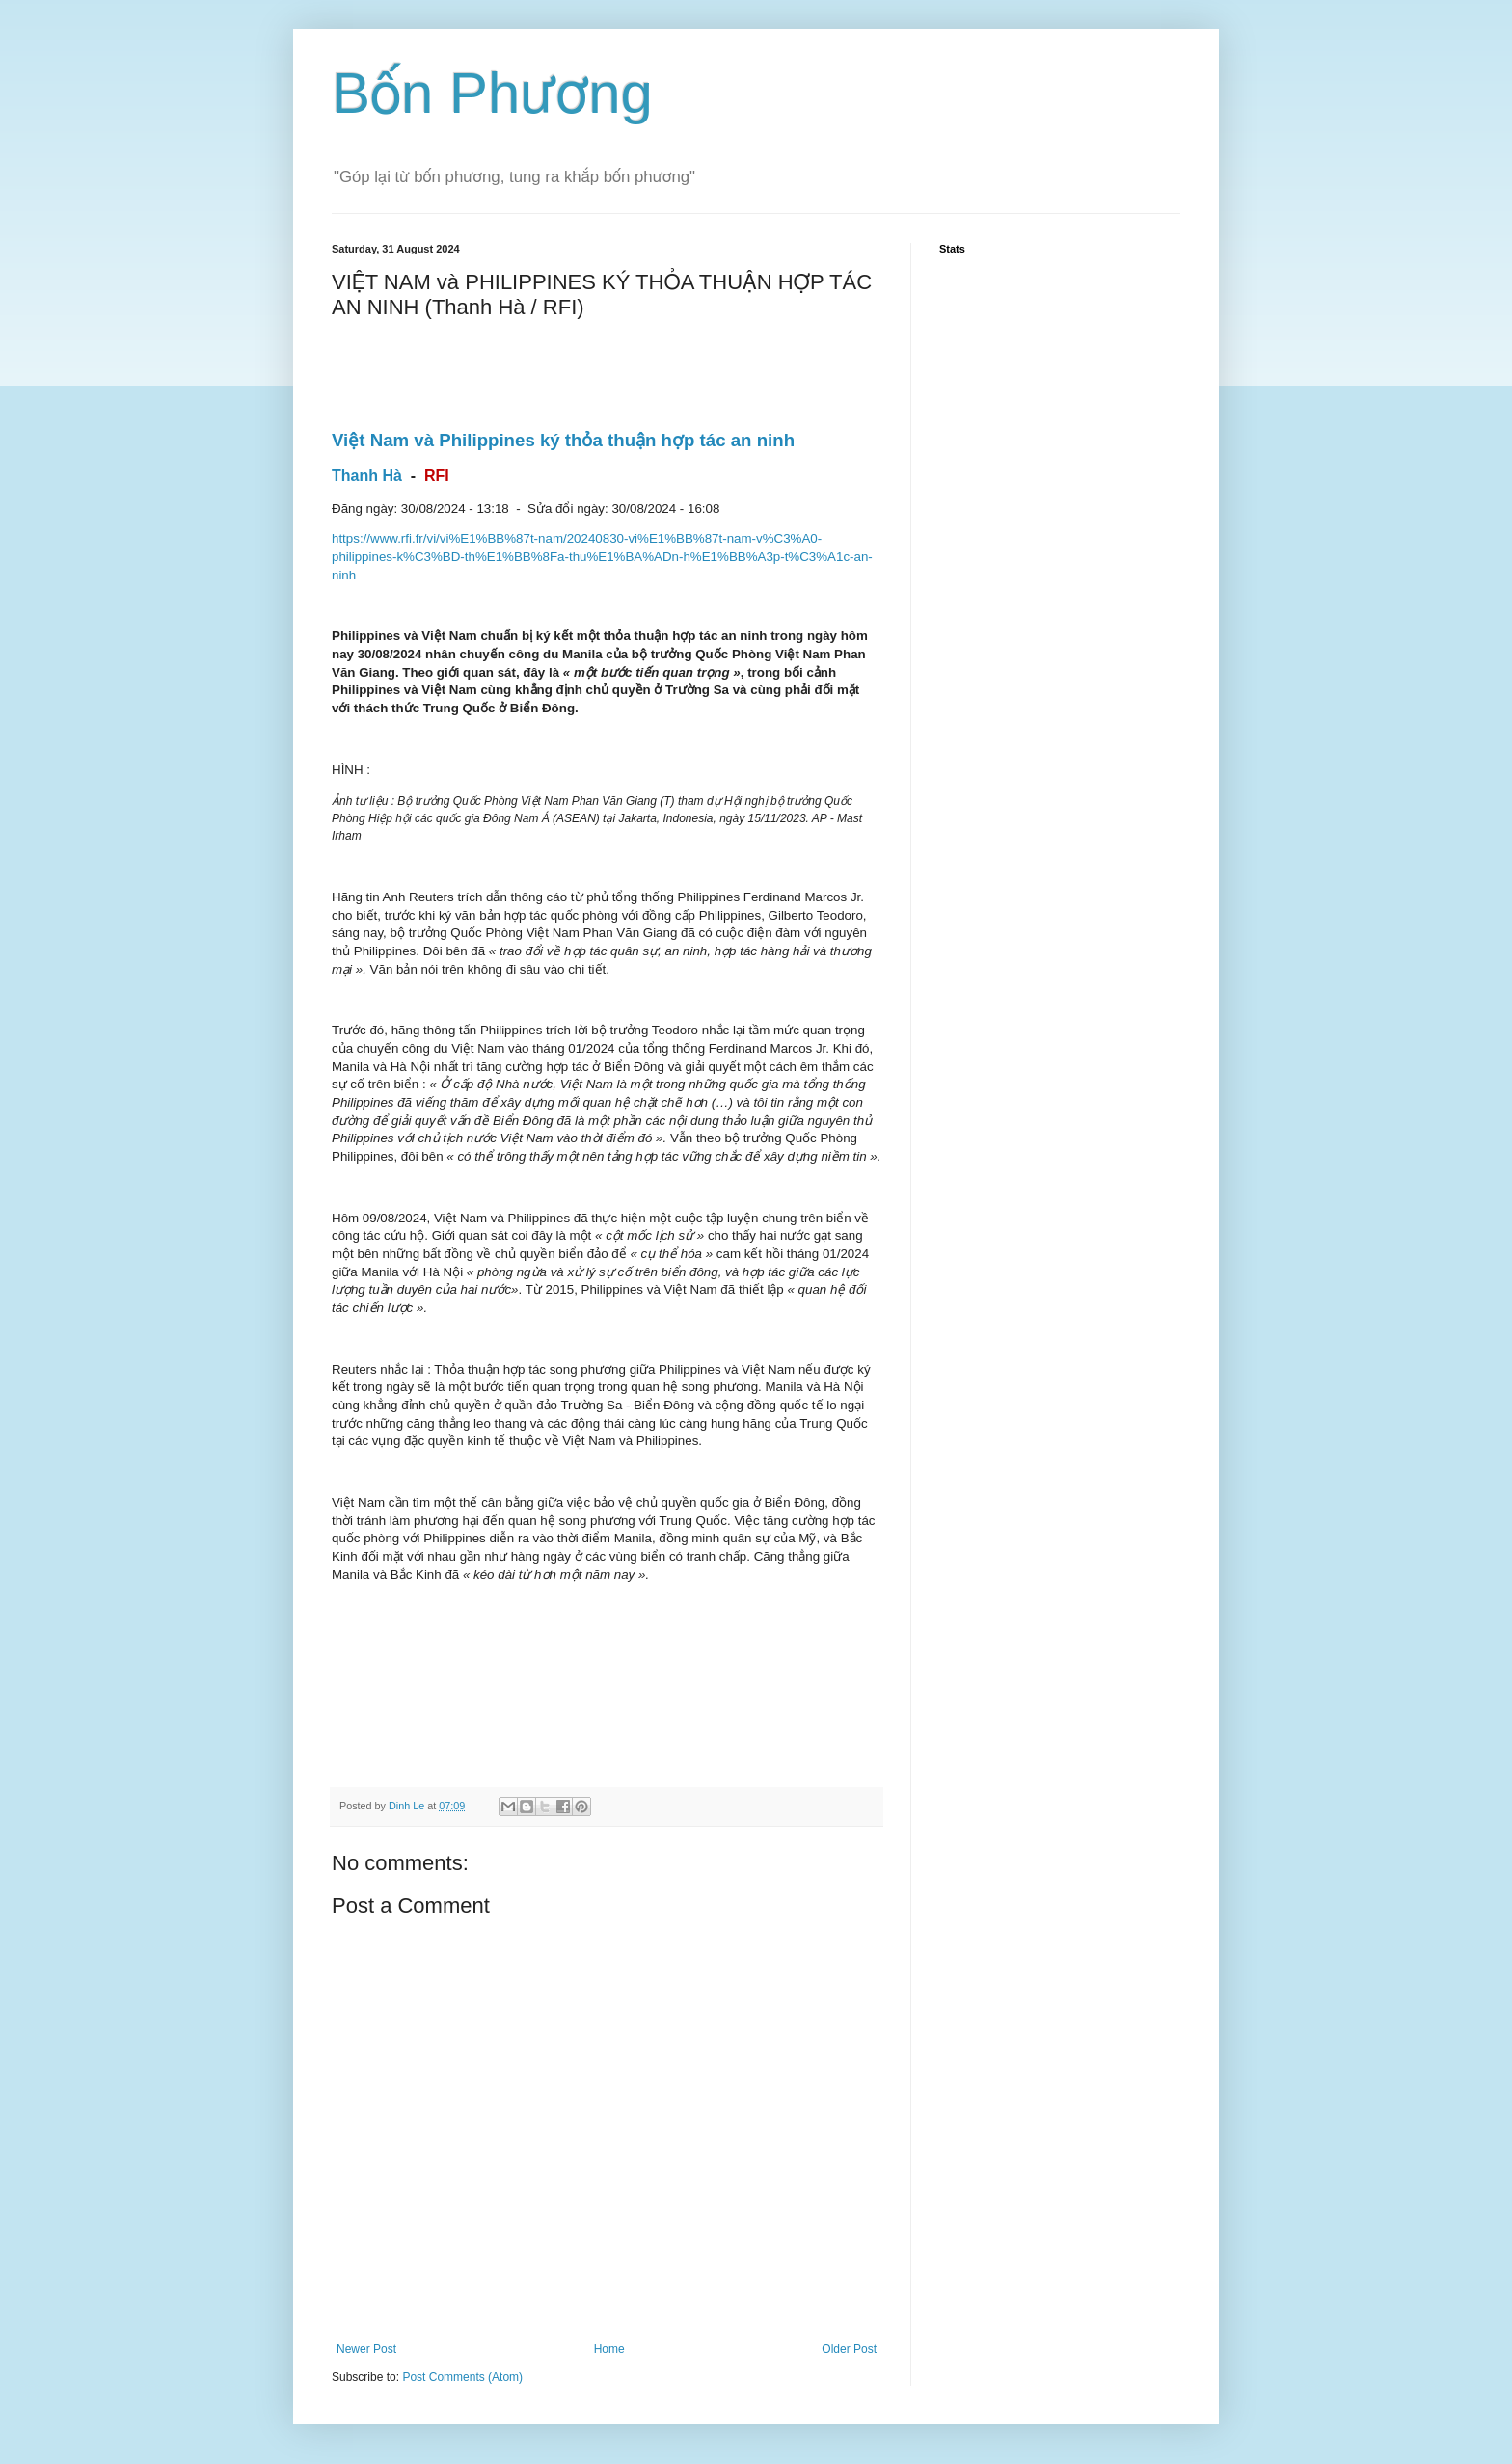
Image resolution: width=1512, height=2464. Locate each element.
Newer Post (366, 2349)
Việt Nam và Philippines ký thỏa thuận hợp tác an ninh (563, 440)
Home (609, 2349)
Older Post (849, 2349)
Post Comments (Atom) (462, 2377)
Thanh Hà (367, 476)
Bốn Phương (492, 93)
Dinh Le (408, 1805)
